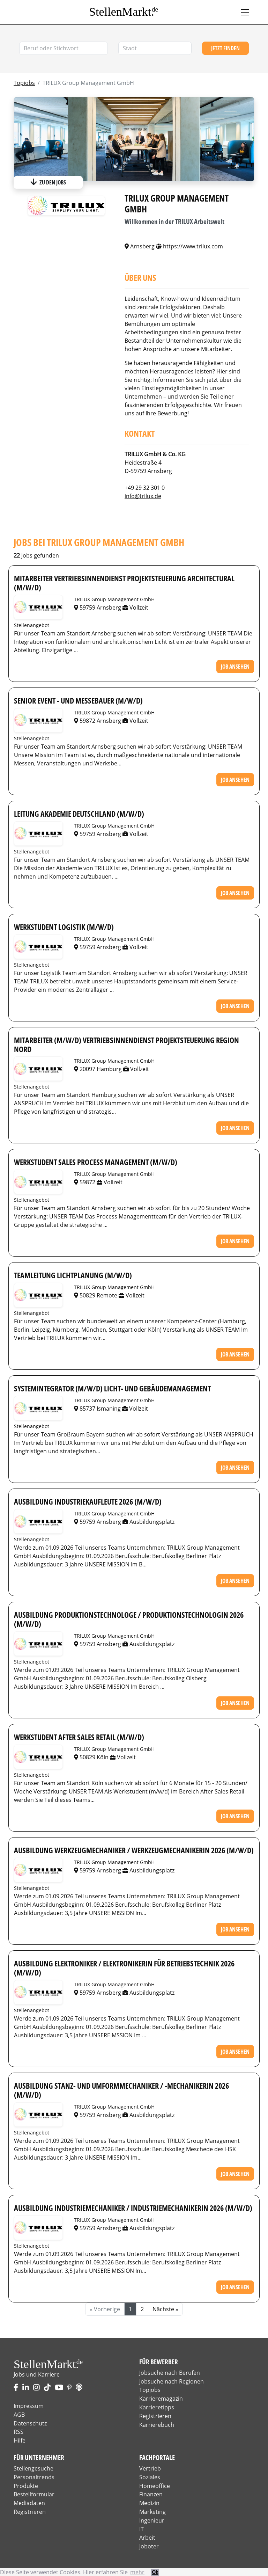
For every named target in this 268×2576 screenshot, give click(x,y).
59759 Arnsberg (98, 607)
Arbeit (147, 2537)
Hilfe (19, 2440)
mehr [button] (137, 2572)
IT (141, 2529)
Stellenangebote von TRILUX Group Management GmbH (38, 607)
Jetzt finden (225, 48)
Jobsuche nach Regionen (171, 2381)
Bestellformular (34, 2494)
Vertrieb (150, 2468)
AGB (19, 2414)
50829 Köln (92, 1757)
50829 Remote (96, 1295)
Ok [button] (155, 2572)
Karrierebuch (156, 2425)
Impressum (29, 2406)
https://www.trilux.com (189, 246)
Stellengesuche (33, 2468)
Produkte (26, 2486)
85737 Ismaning (98, 1408)
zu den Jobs (48, 182)
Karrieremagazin (161, 2398)
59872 (85, 1182)
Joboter (149, 2546)
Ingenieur (151, 2520)
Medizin (149, 2503)
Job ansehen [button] (235, 666)
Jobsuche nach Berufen (169, 2373)
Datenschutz (30, 2423)
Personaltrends (34, 2477)
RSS (18, 2432)
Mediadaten (29, 2503)
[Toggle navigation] (245, 12)
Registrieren (155, 2416)
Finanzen (151, 2494)
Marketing (152, 2512)
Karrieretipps (156, 2407)
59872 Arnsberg (98, 721)
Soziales (149, 2477)
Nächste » (165, 2309)
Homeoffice (154, 2486)
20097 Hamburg (98, 1069)
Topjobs (24, 83)
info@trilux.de (143, 496)
